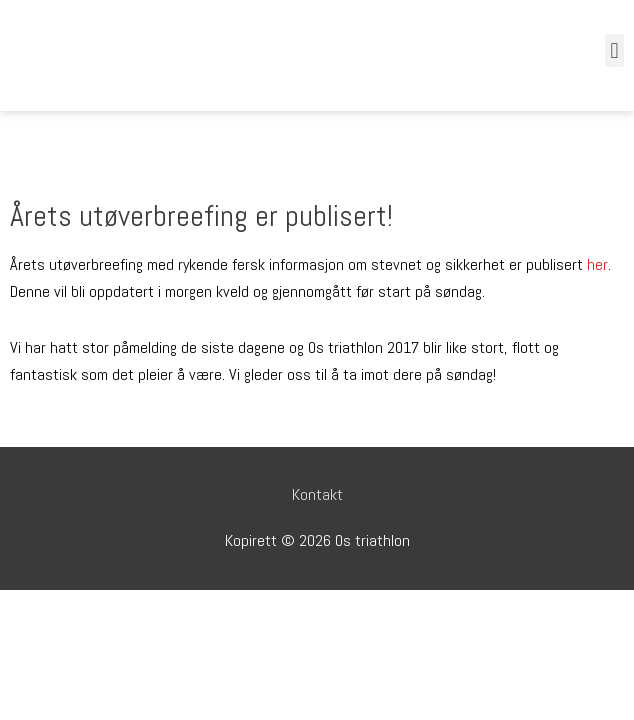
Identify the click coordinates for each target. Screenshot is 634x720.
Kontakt (317, 494)
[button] (614, 50)
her (597, 264)
